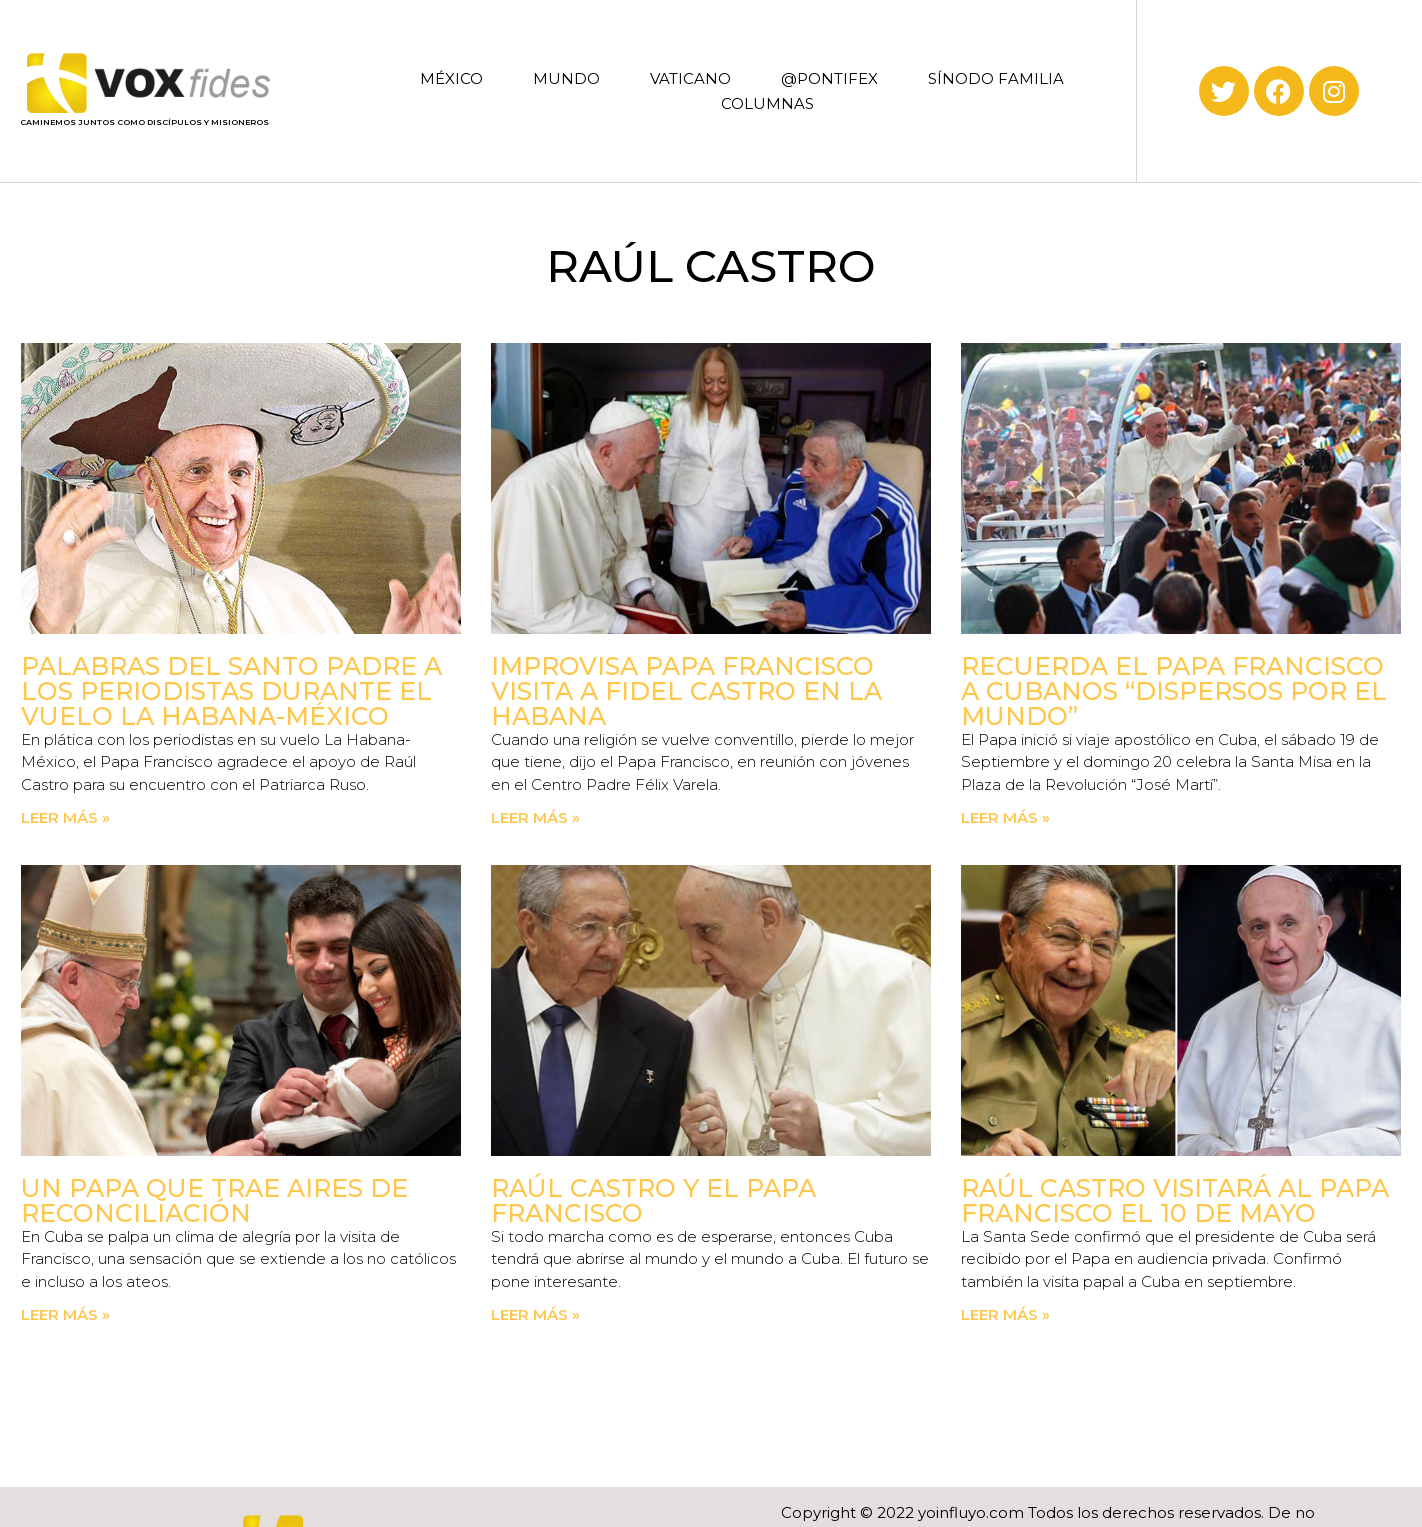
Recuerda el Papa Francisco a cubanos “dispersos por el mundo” (1174, 691)
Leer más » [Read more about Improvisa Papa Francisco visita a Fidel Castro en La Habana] (535, 817)
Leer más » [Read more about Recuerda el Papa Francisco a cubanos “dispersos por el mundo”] (1005, 817)
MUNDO (566, 78)
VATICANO (690, 78)
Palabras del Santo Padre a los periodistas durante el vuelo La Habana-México (231, 691)
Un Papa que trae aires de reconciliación (214, 1200)
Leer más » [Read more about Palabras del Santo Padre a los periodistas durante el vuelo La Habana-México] (65, 817)
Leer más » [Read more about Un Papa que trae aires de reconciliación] (65, 1314)
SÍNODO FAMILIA (996, 78)
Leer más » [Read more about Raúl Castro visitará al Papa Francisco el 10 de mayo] (1005, 1314)
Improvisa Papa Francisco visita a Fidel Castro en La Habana (686, 691)
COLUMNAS (767, 103)
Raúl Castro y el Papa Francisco (653, 1200)
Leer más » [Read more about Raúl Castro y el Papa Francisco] (535, 1314)
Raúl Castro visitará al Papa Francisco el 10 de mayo (1175, 1200)
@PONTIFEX (829, 78)
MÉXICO (451, 78)
